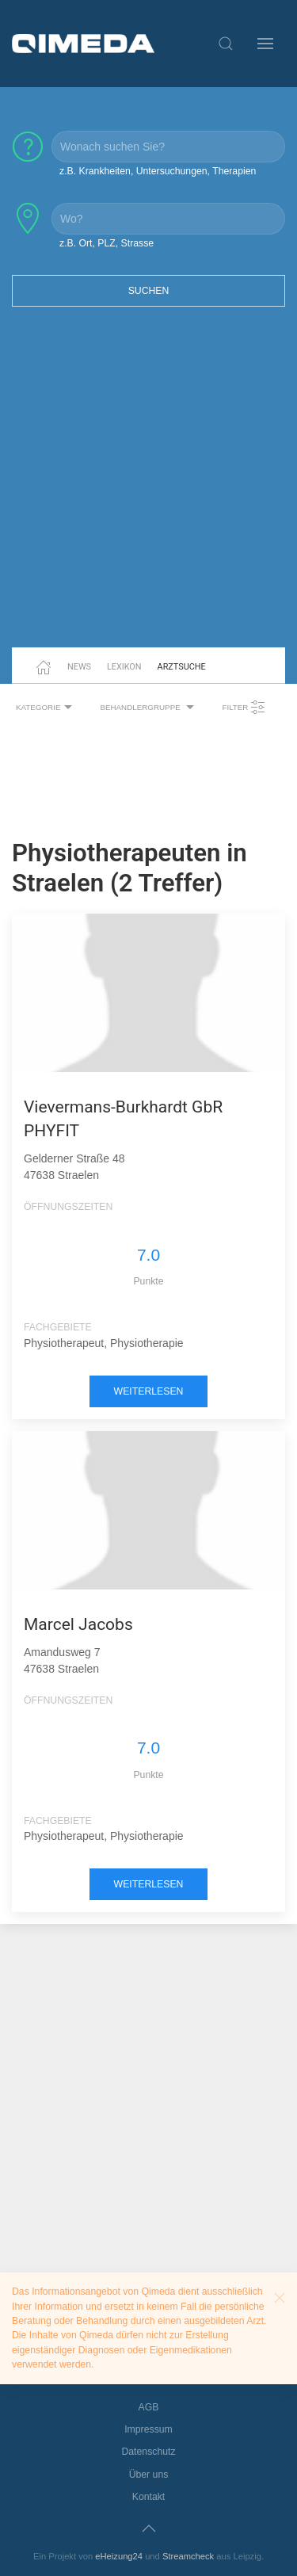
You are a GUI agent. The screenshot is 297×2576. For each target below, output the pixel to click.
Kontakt (149, 2496)
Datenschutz (148, 2451)
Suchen (148, 290)
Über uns (149, 2474)
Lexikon (124, 667)
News (79, 667)
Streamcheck (188, 2556)
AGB (149, 2407)
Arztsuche (182, 667)
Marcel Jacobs (78, 1624)
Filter (244, 708)
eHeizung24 (119, 2556)
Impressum (148, 2429)
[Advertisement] (148, 486)
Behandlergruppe (149, 708)
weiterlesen (149, 1391)
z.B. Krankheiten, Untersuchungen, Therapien (157, 171)
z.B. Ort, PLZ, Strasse (106, 243)
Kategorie (46, 708)
